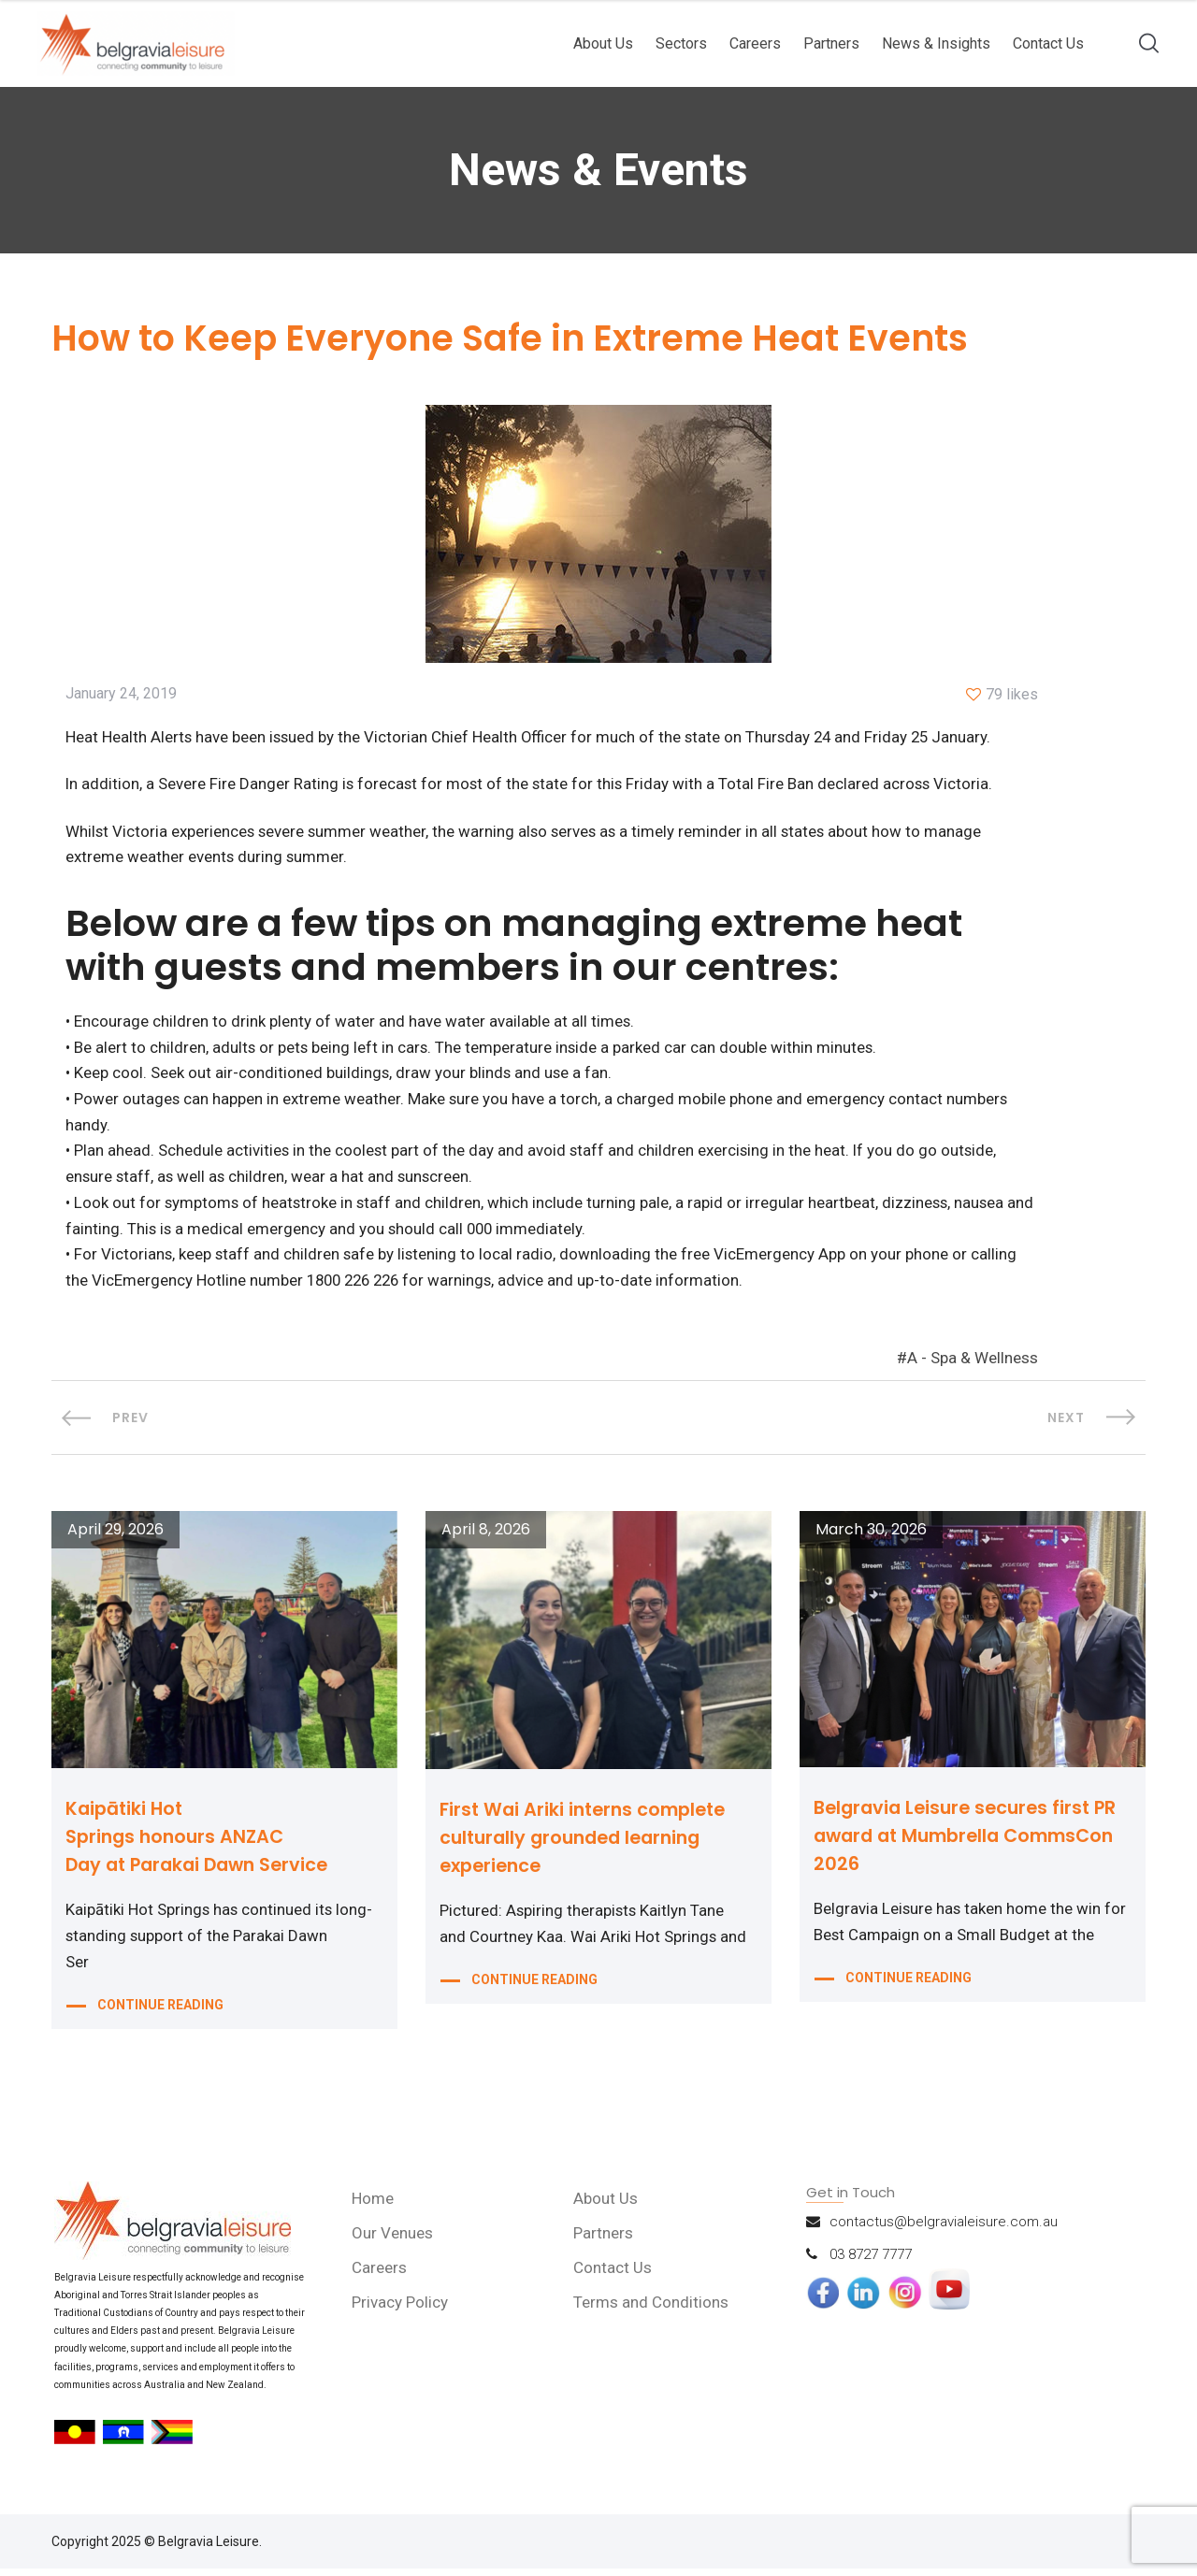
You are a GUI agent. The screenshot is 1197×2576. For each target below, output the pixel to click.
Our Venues (394, 2240)
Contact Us (1048, 43)
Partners (831, 43)
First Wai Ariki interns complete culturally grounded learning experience (588, 1845)
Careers (755, 43)
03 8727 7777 (870, 2261)
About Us (603, 43)
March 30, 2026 (871, 1538)
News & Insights (936, 43)
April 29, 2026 (115, 1538)
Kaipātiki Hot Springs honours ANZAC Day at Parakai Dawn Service (202, 1844)
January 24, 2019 (121, 695)
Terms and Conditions (651, 2309)
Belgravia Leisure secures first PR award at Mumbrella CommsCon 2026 (972, 1843)
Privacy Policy (401, 2309)
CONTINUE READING (160, 2015)
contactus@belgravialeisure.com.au (943, 2229)
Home (374, 2205)
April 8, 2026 (485, 1538)
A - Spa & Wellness (972, 1366)
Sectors (681, 43)
